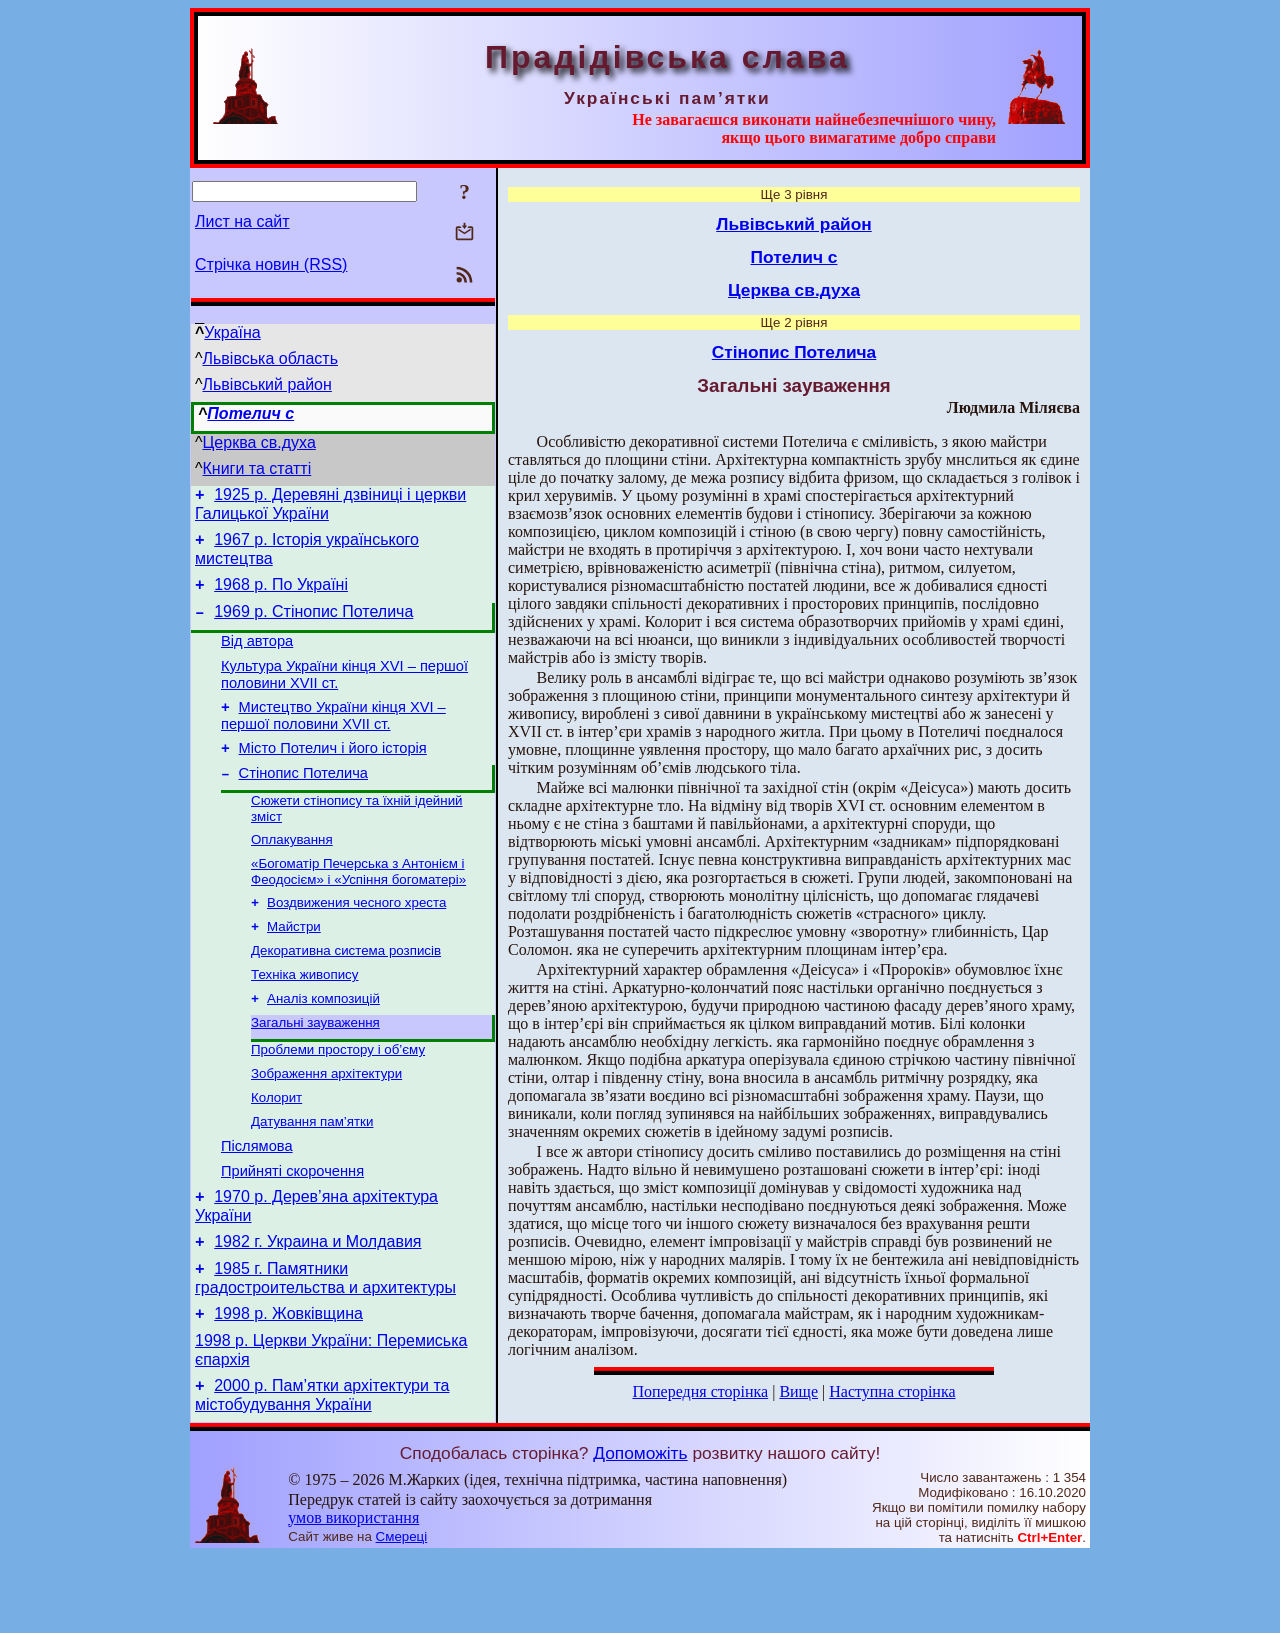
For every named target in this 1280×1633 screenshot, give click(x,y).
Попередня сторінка (700, 1391)
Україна (232, 332)
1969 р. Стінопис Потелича (313, 623)
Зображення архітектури (326, 1122)
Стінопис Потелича (303, 800)
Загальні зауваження (315, 1067)
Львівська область (270, 358)
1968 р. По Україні (281, 593)
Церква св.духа (259, 442)
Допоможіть (640, 1530)
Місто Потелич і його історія (333, 772)
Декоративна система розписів (346, 989)
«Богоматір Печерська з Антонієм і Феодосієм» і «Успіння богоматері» (358, 904)
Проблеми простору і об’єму (338, 1096)
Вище (798, 1391)
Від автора (257, 656)
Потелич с (250, 413)
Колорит (276, 1148)
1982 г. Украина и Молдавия (317, 1306)
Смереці (402, 1613)
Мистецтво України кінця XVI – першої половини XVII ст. (333, 736)
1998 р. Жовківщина (288, 1384)
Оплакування (292, 870)
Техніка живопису (304, 1015)
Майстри (294, 963)
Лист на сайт (242, 221)
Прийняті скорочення (292, 1230)
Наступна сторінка (892, 1391)
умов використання (353, 1594)
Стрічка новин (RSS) (271, 264)
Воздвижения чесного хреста (356, 937)
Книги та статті (257, 468)
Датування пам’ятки (312, 1174)
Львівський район (267, 384)
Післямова (257, 1202)
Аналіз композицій (323, 1041)
